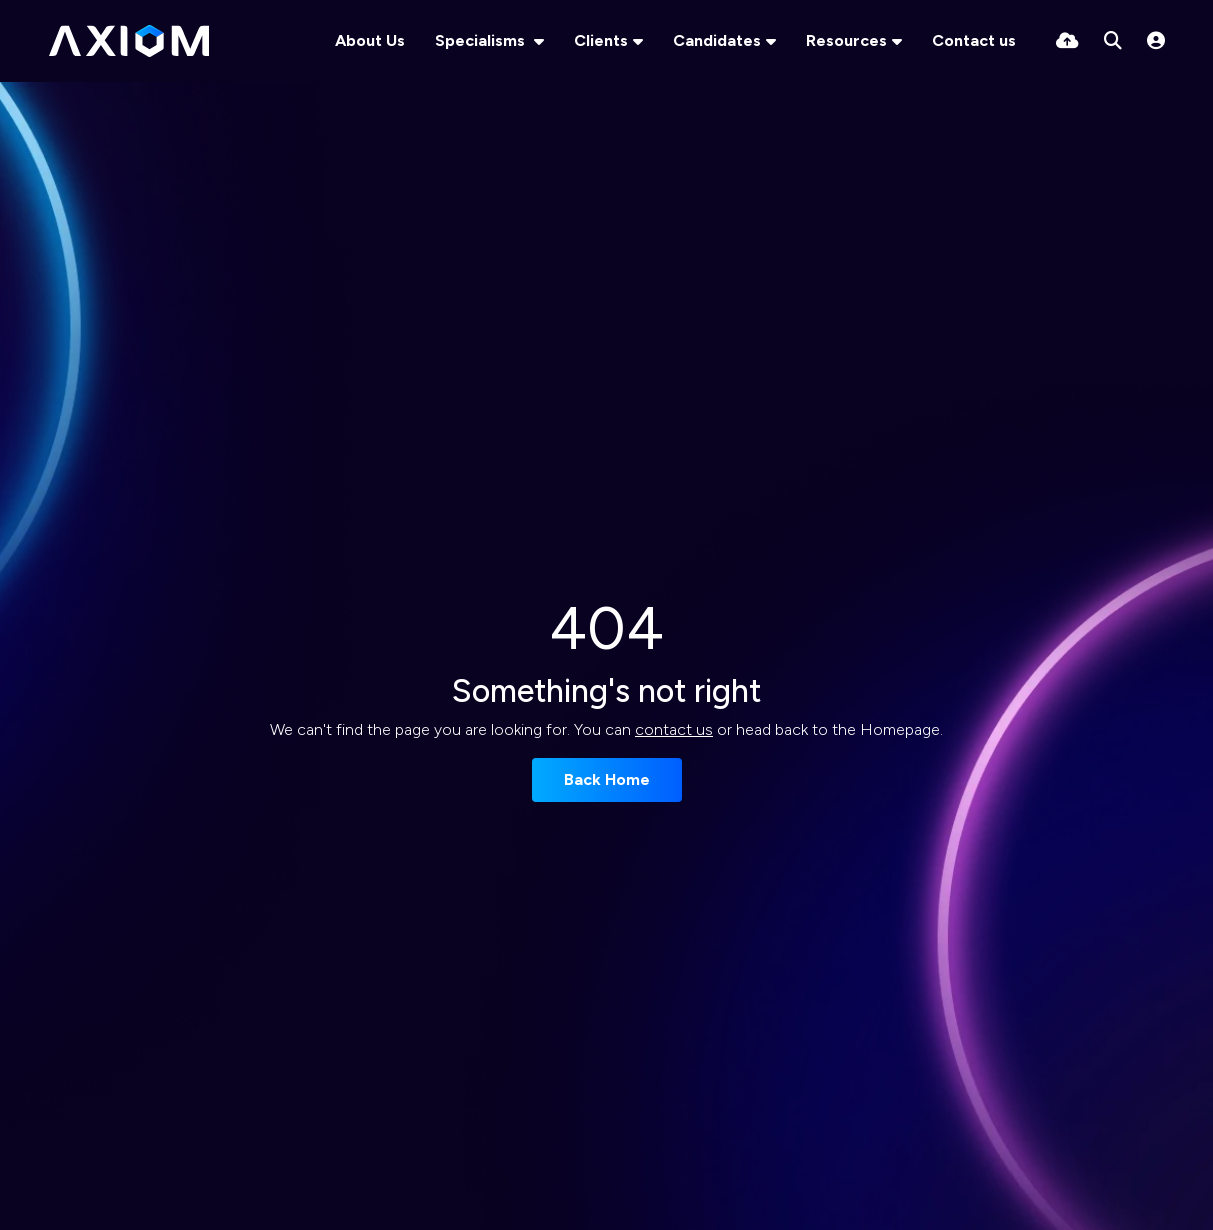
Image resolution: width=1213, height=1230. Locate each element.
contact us (674, 729)
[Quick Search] (1113, 41)
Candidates (717, 40)
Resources (846, 40)
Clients (601, 40)
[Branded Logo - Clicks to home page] (129, 41)
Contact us (974, 40)
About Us (370, 40)
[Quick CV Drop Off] (1067, 41)
